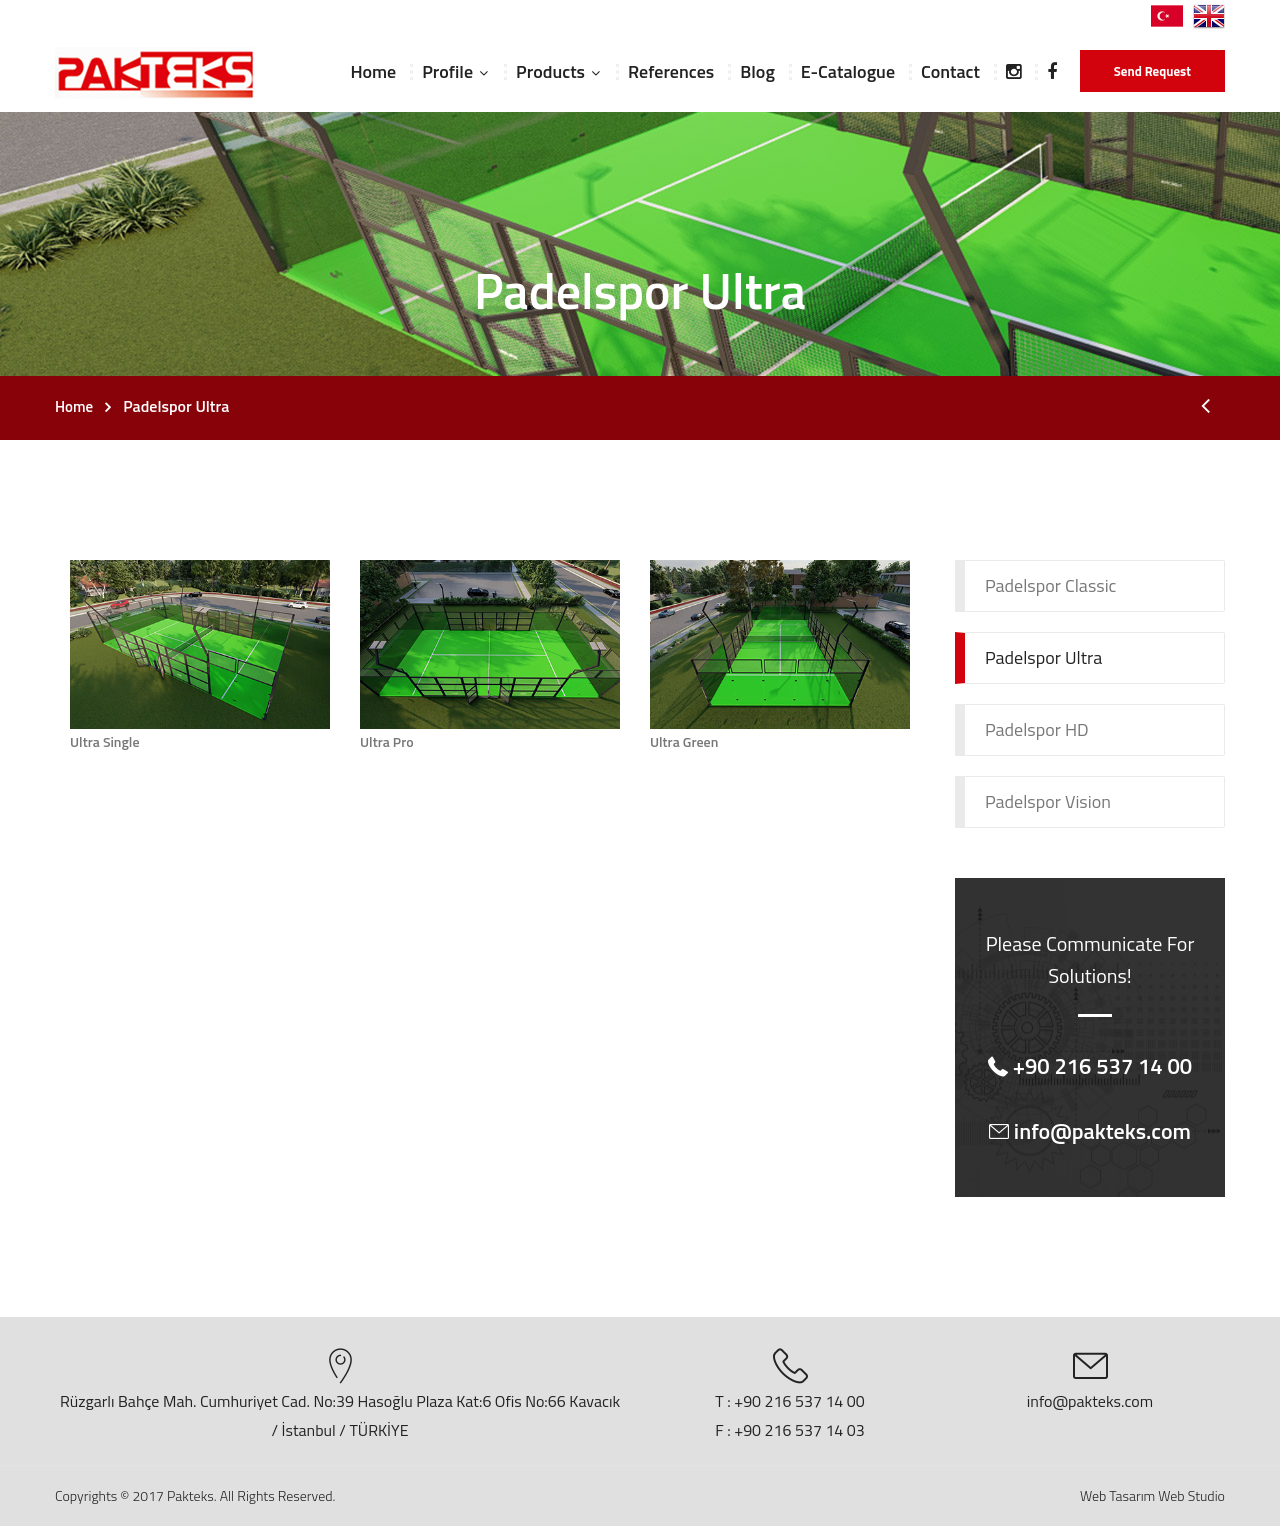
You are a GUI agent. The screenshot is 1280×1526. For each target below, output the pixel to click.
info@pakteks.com (1090, 1401)
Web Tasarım (1117, 1495)
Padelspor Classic (1050, 585)
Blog (757, 71)
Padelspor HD (1037, 729)
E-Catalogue (848, 71)
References (671, 71)
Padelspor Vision (1048, 801)
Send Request (1152, 71)
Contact (950, 71)
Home (373, 71)
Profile (447, 71)
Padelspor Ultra (1043, 657)
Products (550, 71)
